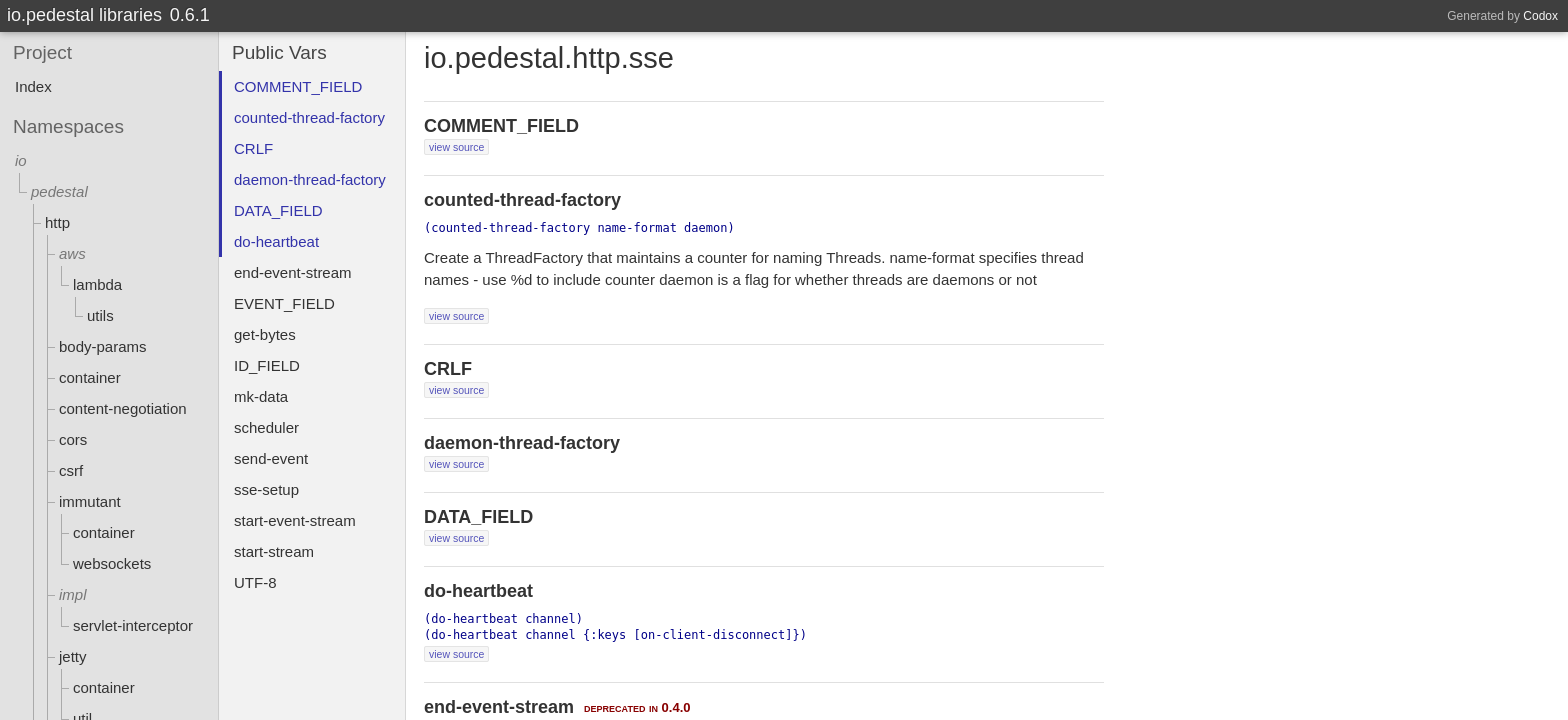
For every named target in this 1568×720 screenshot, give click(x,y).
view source (456, 147)
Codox (1540, 16)
